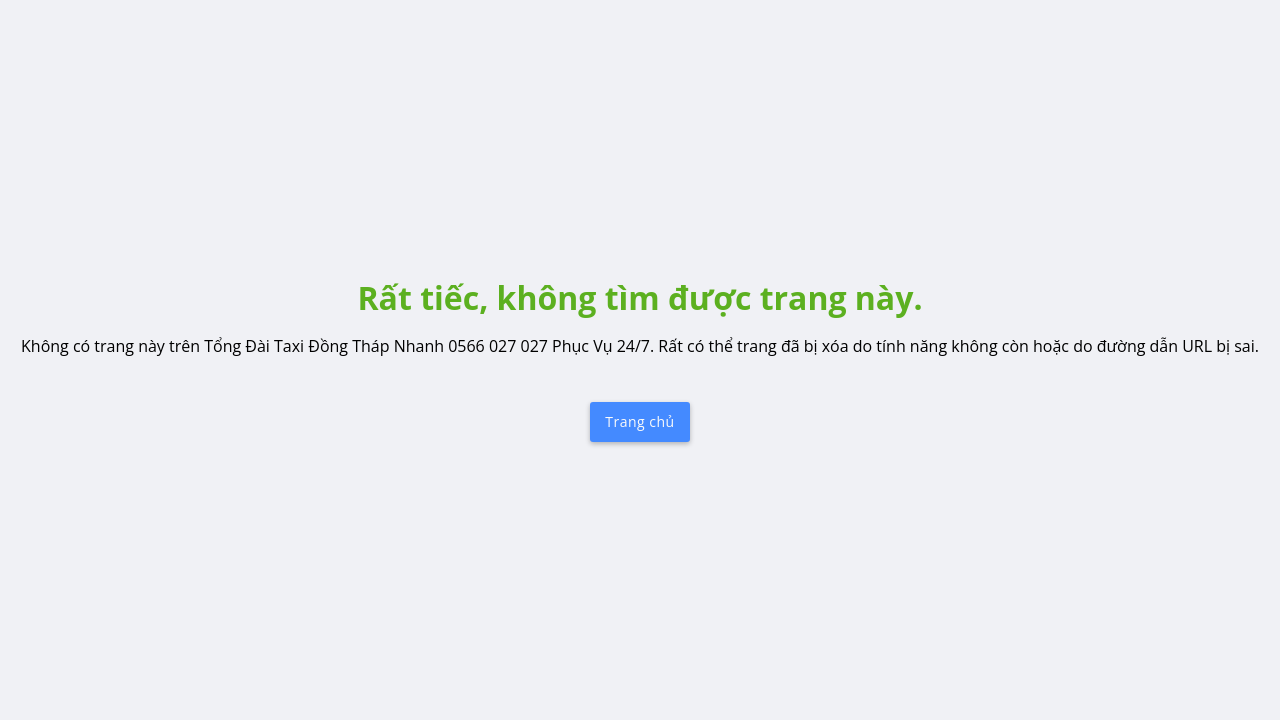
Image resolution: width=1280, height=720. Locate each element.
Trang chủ (639, 421)
